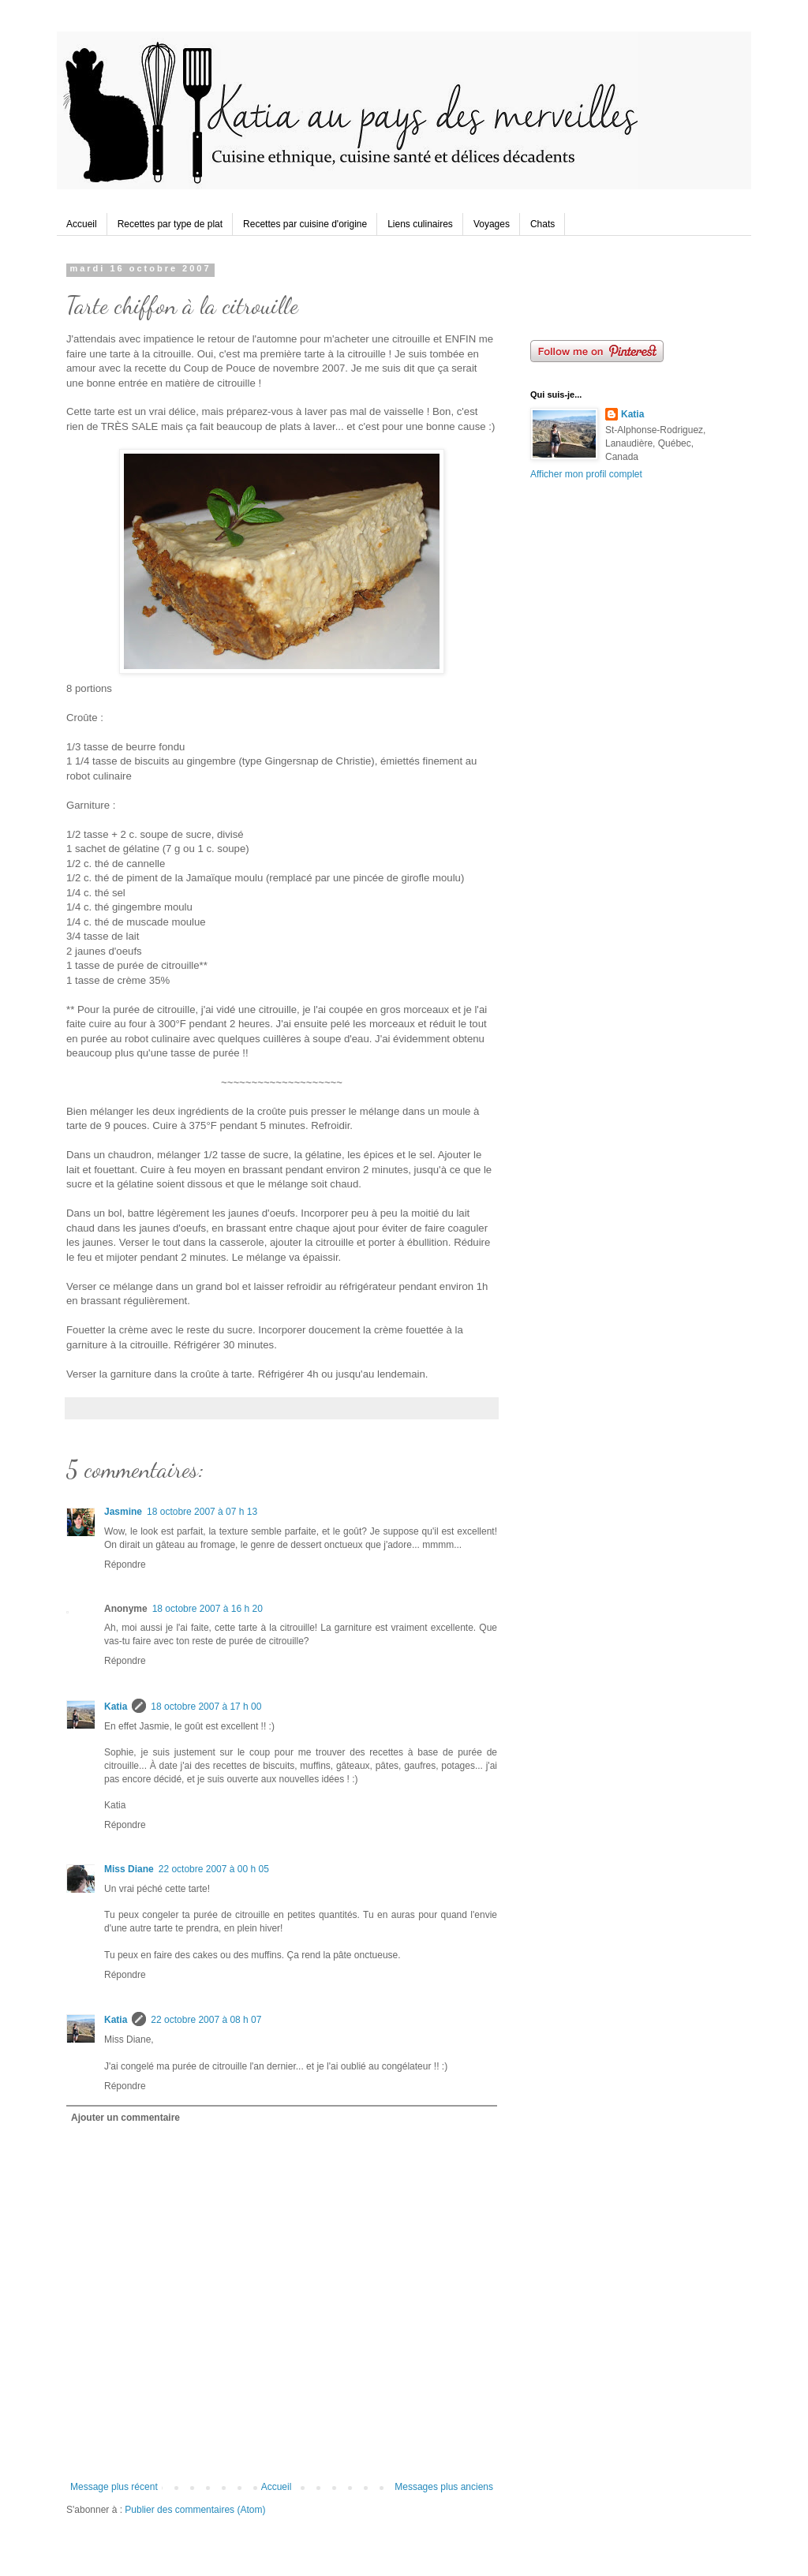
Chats (542, 224)
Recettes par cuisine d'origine (305, 224)
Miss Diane (129, 1869)
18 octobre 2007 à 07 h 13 (202, 1511)
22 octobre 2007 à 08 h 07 (206, 2019)
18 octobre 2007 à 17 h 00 (206, 1706)
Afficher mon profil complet (586, 474)
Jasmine (123, 1511)
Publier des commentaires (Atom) (195, 2509)
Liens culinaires (420, 224)
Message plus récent (114, 2486)
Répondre (125, 1564)
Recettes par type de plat (170, 224)
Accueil (81, 224)
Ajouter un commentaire (125, 2117)
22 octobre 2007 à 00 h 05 (214, 1869)
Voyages (491, 224)
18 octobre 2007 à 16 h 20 (207, 1608)
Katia (115, 1706)
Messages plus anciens (444, 2486)
